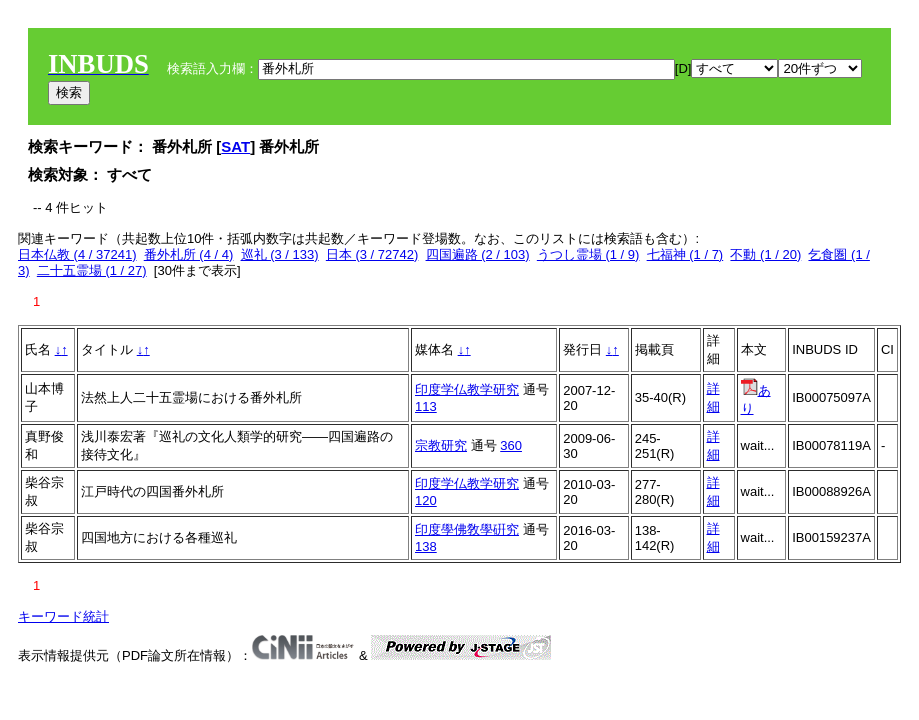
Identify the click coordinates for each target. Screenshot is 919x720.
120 (426, 500)
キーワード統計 (63, 616)
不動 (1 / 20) (765, 254)
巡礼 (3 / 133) (280, 254)
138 (426, 546)
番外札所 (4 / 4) (189, 254)
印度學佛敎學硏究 (467, 529)
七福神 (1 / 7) (685, 254)
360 (511, 445)
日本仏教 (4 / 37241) (77, 254)
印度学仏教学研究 (467, 389)
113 (426, 406)
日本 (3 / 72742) (372, 254)
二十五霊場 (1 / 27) (92, 270)
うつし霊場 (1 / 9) (588, 254)
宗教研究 (441, 445)
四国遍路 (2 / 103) (478, 254)
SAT (235, 146)
